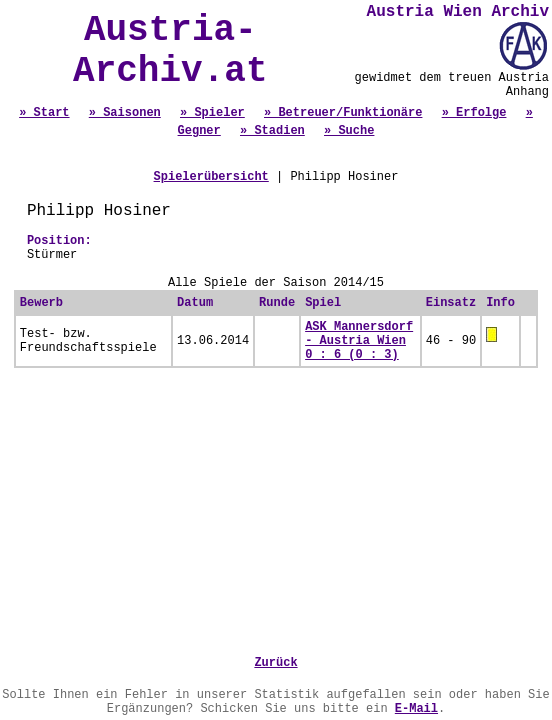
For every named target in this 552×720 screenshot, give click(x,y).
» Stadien (272, 131)
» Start (44, 113)
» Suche (349, 131)
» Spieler (212, 113)
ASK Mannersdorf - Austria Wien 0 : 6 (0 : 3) (359, 341)
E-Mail (416, 709)
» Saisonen (125, 113)
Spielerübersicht (211, 177)
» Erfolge (474, 113)
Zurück (275, 663)
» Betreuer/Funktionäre (343, 113)
